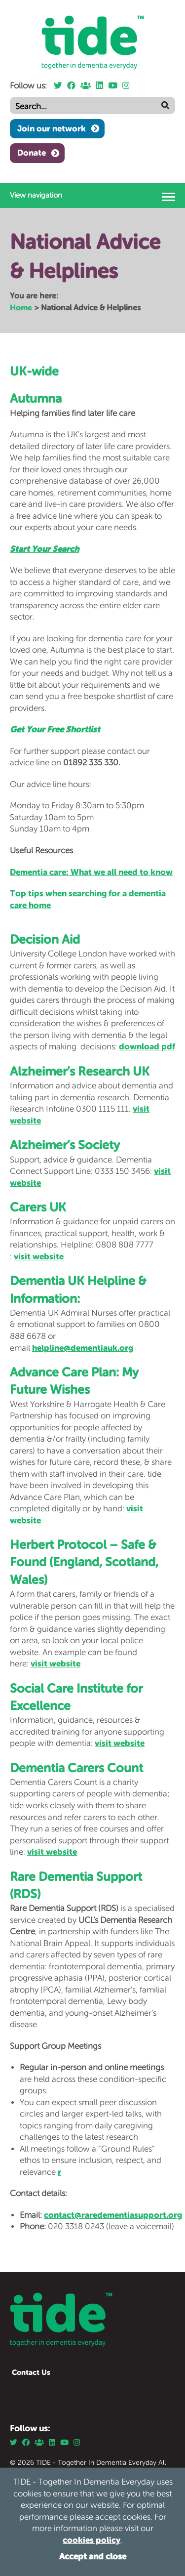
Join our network (51, 128)
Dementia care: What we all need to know (91, 872)
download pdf (147, 1046)
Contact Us (31, 2372)
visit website (39, 1256)
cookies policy (91, 2540)
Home (21, 307)
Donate (31, 153)
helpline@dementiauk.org (82, 1348)
